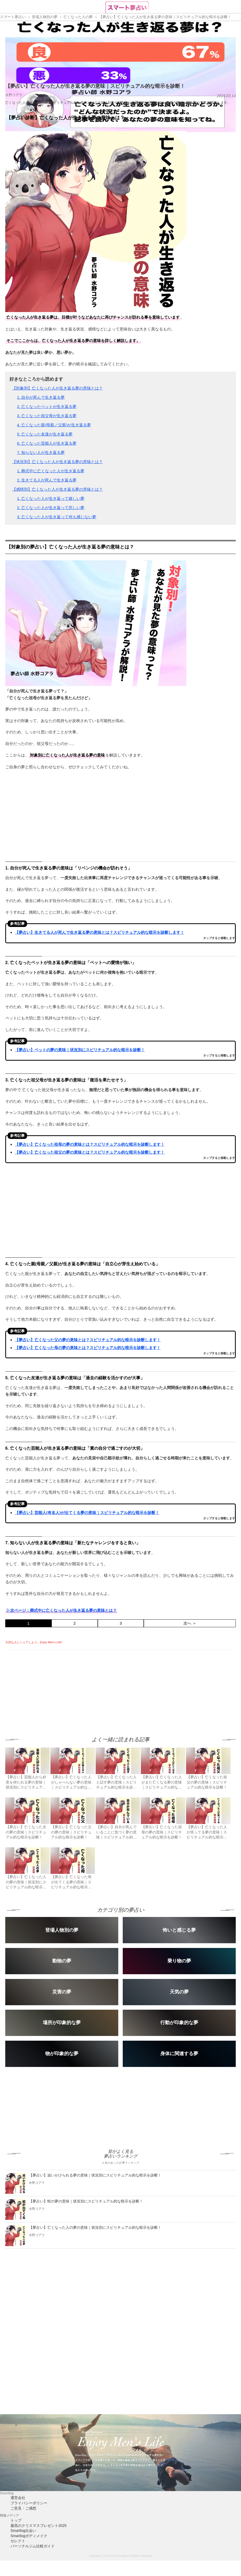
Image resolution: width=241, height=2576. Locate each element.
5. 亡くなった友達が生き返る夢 (45, 434)
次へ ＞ (189, 1623)
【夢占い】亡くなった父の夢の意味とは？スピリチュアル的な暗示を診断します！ (88, 1340)
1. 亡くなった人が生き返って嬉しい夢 (51, 498)
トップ (16, 2520)
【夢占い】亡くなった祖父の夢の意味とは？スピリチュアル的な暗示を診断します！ (90, 1152)
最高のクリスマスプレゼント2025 (38, 2525)
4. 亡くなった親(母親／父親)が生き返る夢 (54, 425)
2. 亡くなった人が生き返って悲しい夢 (51, 507)
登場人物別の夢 (45, 17)
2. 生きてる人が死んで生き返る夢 (47, 480)
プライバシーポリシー (29, 2503)
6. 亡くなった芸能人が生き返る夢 (47, 443)
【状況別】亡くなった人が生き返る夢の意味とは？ (57, 461)
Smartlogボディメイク (29, 2536)
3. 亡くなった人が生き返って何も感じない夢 (56, 517)
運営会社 (18, 2498)
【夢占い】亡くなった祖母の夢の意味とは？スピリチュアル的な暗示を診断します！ (90, 1144)
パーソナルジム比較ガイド (33, 2546)
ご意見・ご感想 (23, 2508)
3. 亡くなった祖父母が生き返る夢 (47, 415)
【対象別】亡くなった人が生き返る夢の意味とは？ (57, 388)
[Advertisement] (49, 1686)
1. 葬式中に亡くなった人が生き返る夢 (51, 471)
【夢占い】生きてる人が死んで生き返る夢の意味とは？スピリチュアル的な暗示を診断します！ (99, 932)
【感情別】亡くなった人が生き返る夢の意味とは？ (57, 489)
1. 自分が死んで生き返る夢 (41, 397)
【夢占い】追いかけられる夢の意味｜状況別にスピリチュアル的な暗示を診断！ (95, 2175)
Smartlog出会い (23, 2530)
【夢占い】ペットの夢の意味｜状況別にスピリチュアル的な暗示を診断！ (80, 1050)
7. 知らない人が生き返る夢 (41, 452)
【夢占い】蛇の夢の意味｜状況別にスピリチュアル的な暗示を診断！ (86, 2201)
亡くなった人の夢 (78, 17)
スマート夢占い (13, 17)
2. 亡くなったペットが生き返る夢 (47, 406)
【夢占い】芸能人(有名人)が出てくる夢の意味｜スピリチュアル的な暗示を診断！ (87, 1512)
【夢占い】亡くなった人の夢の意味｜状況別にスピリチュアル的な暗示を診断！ (95, 2227)
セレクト (18, 2541)
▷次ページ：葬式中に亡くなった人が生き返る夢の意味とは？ (61, 1610)
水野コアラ (13, 95)
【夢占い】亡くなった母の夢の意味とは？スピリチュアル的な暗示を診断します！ (88, 1347)
